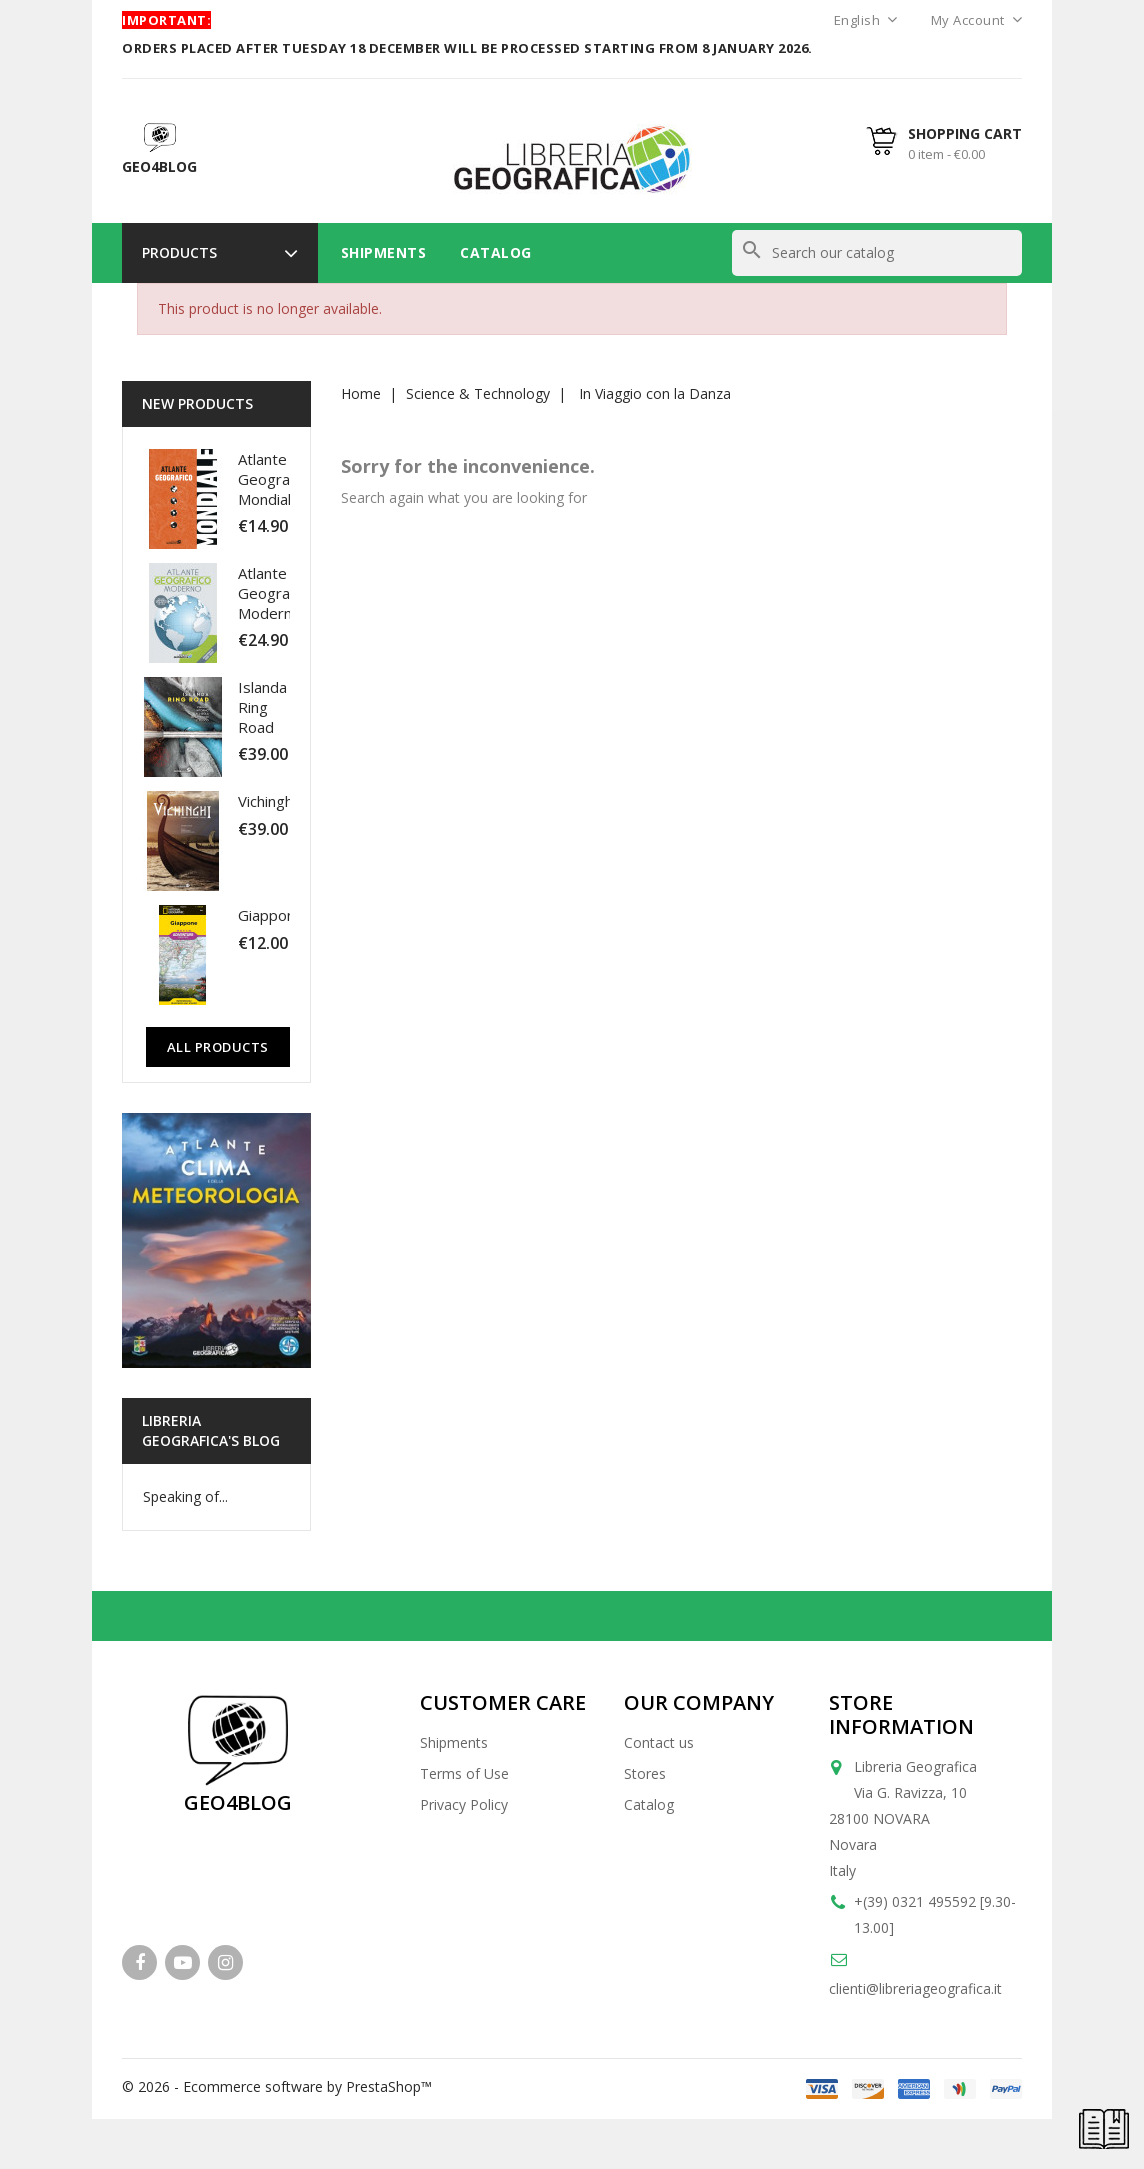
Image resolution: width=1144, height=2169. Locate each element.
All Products (218, 1047)
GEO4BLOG (238, 1802)
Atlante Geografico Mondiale (276, 479)
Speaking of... (185, 1496)
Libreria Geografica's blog (211, 1430)
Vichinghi (267, 801)
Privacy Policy (464, 1804)
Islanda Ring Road (262, 707)
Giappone (271, 915)
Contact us (659, 1742)
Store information (901, 1714)
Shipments (384, 252)
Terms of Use (464, 1773)
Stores (645, 1773)
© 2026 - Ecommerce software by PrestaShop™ (277, 2086)
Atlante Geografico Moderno (276, 593)
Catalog (496, 252)
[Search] (877, 253)
